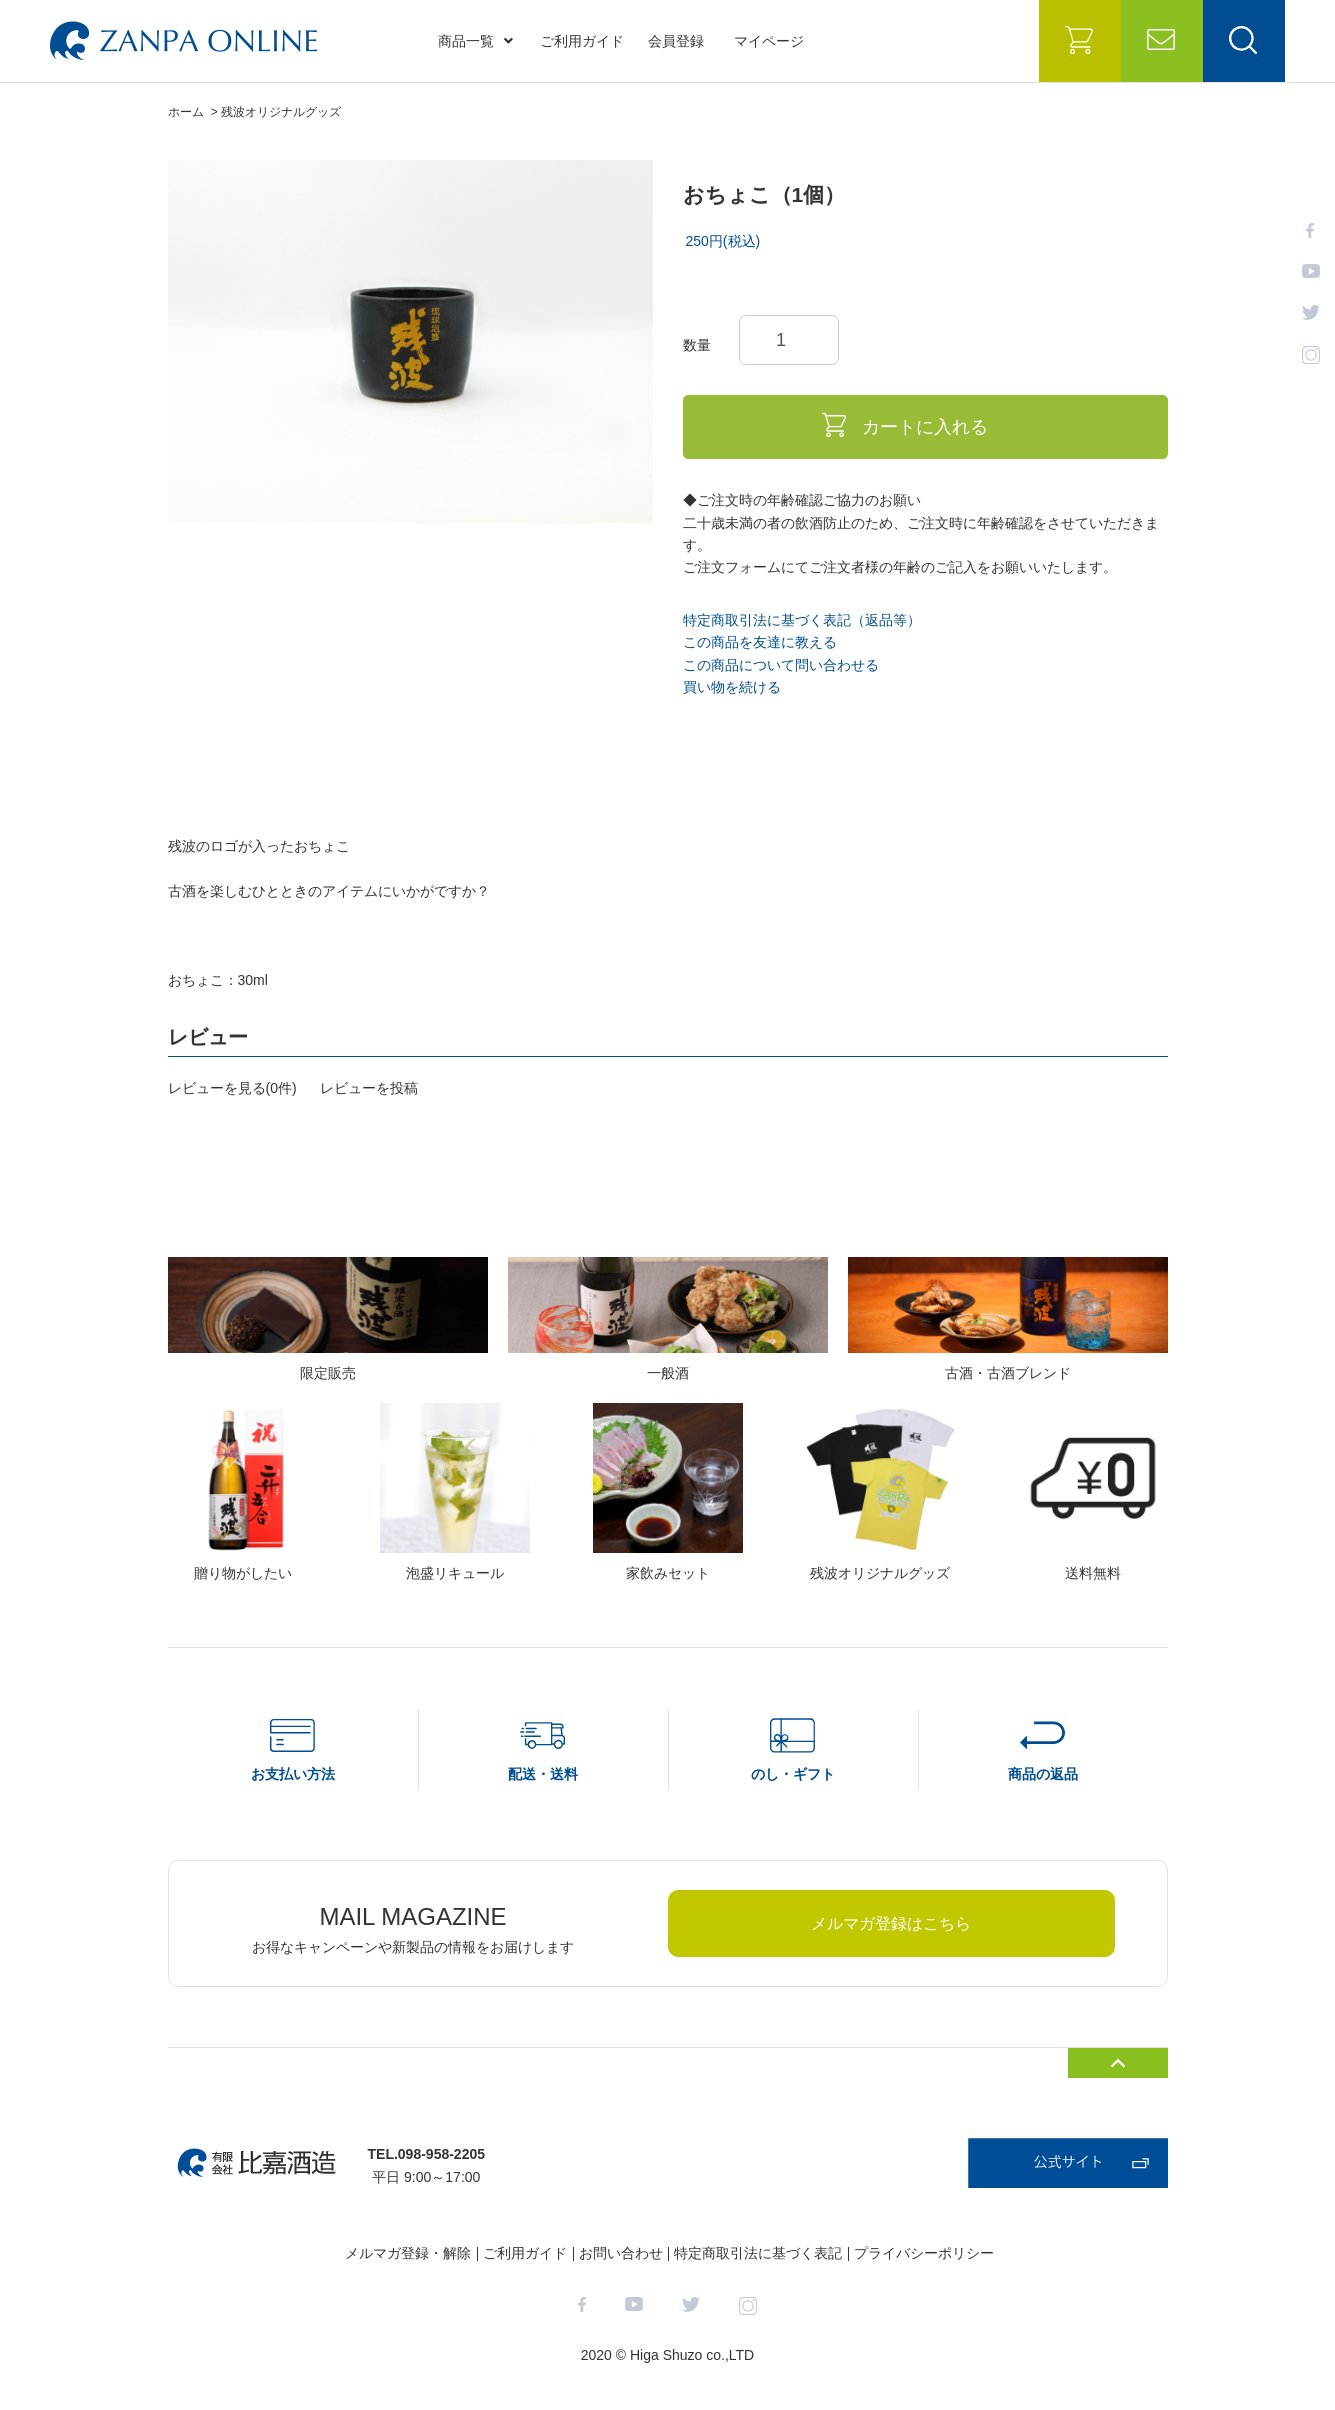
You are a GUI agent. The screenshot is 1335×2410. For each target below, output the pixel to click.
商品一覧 (475, 41)
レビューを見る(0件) (232, 1088)
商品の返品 (1043, 1774)
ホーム (186, 112)
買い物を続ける (732, 687)
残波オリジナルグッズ (281, 112)
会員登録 (676, 41)
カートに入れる (925, 427)
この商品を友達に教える (760, 642)
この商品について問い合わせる (781, 665)
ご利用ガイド (582, 41)
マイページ (769, 41)
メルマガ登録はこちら (891, 1923)
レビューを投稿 (369, 1088)
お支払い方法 (293, 1774)
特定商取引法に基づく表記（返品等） (802, 620)
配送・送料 (543, 1774)
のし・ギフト (793, 1774)
